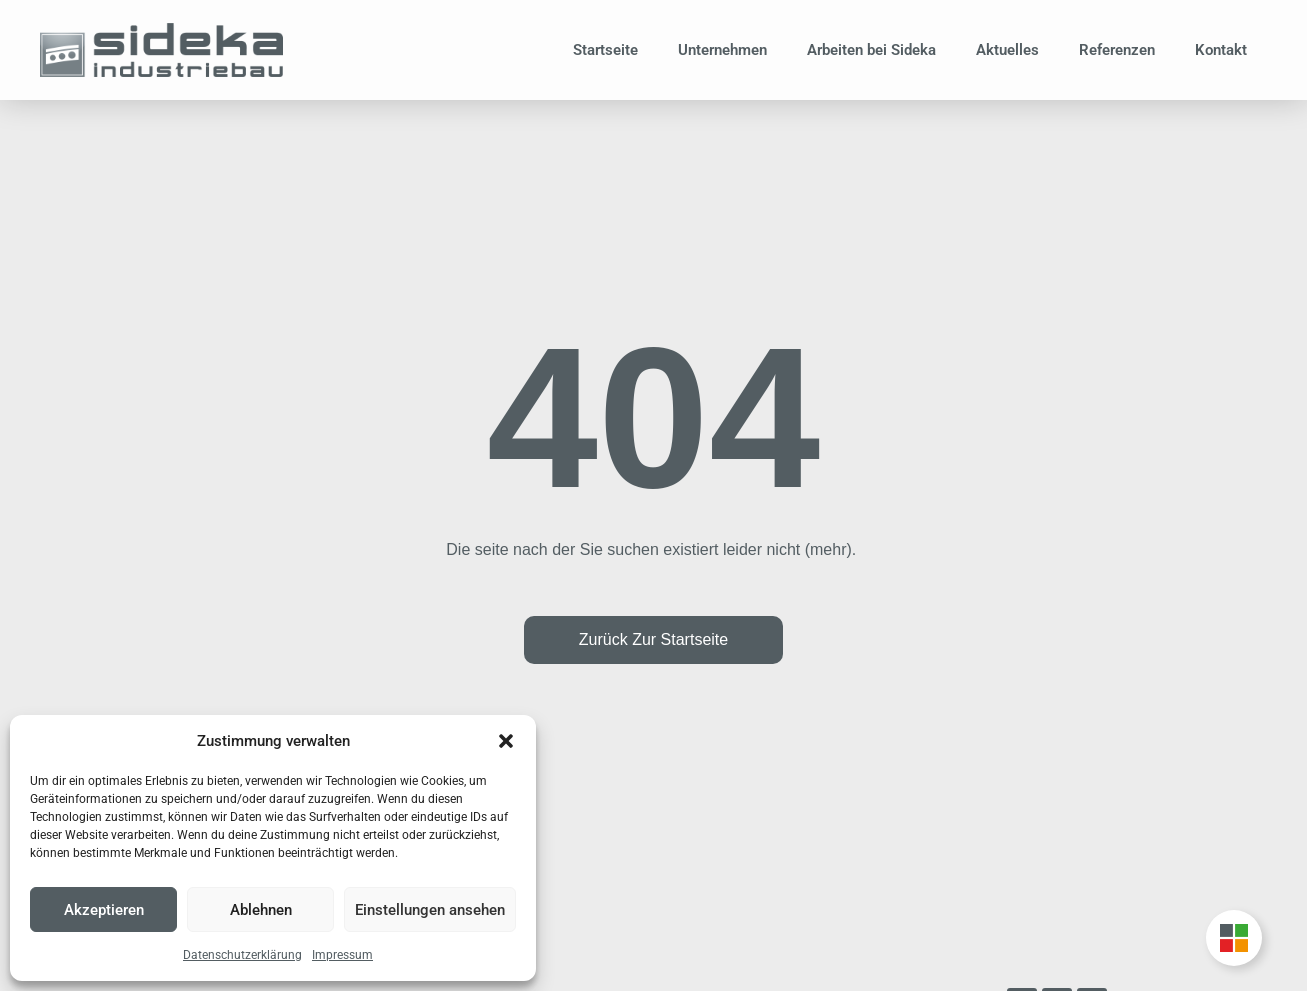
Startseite (605, 50)
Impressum (342, 955)
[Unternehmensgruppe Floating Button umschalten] (1234, 938)
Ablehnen (261, 910)
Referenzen (1117, 50)
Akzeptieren (104, 910)
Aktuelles (1007, 50)
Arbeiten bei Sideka (871, 50)
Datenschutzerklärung (242, 955)
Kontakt (1221, 50)
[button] (506, 741)
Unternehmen (722, 50)
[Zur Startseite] (161, 50)
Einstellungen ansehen (430, 910)
